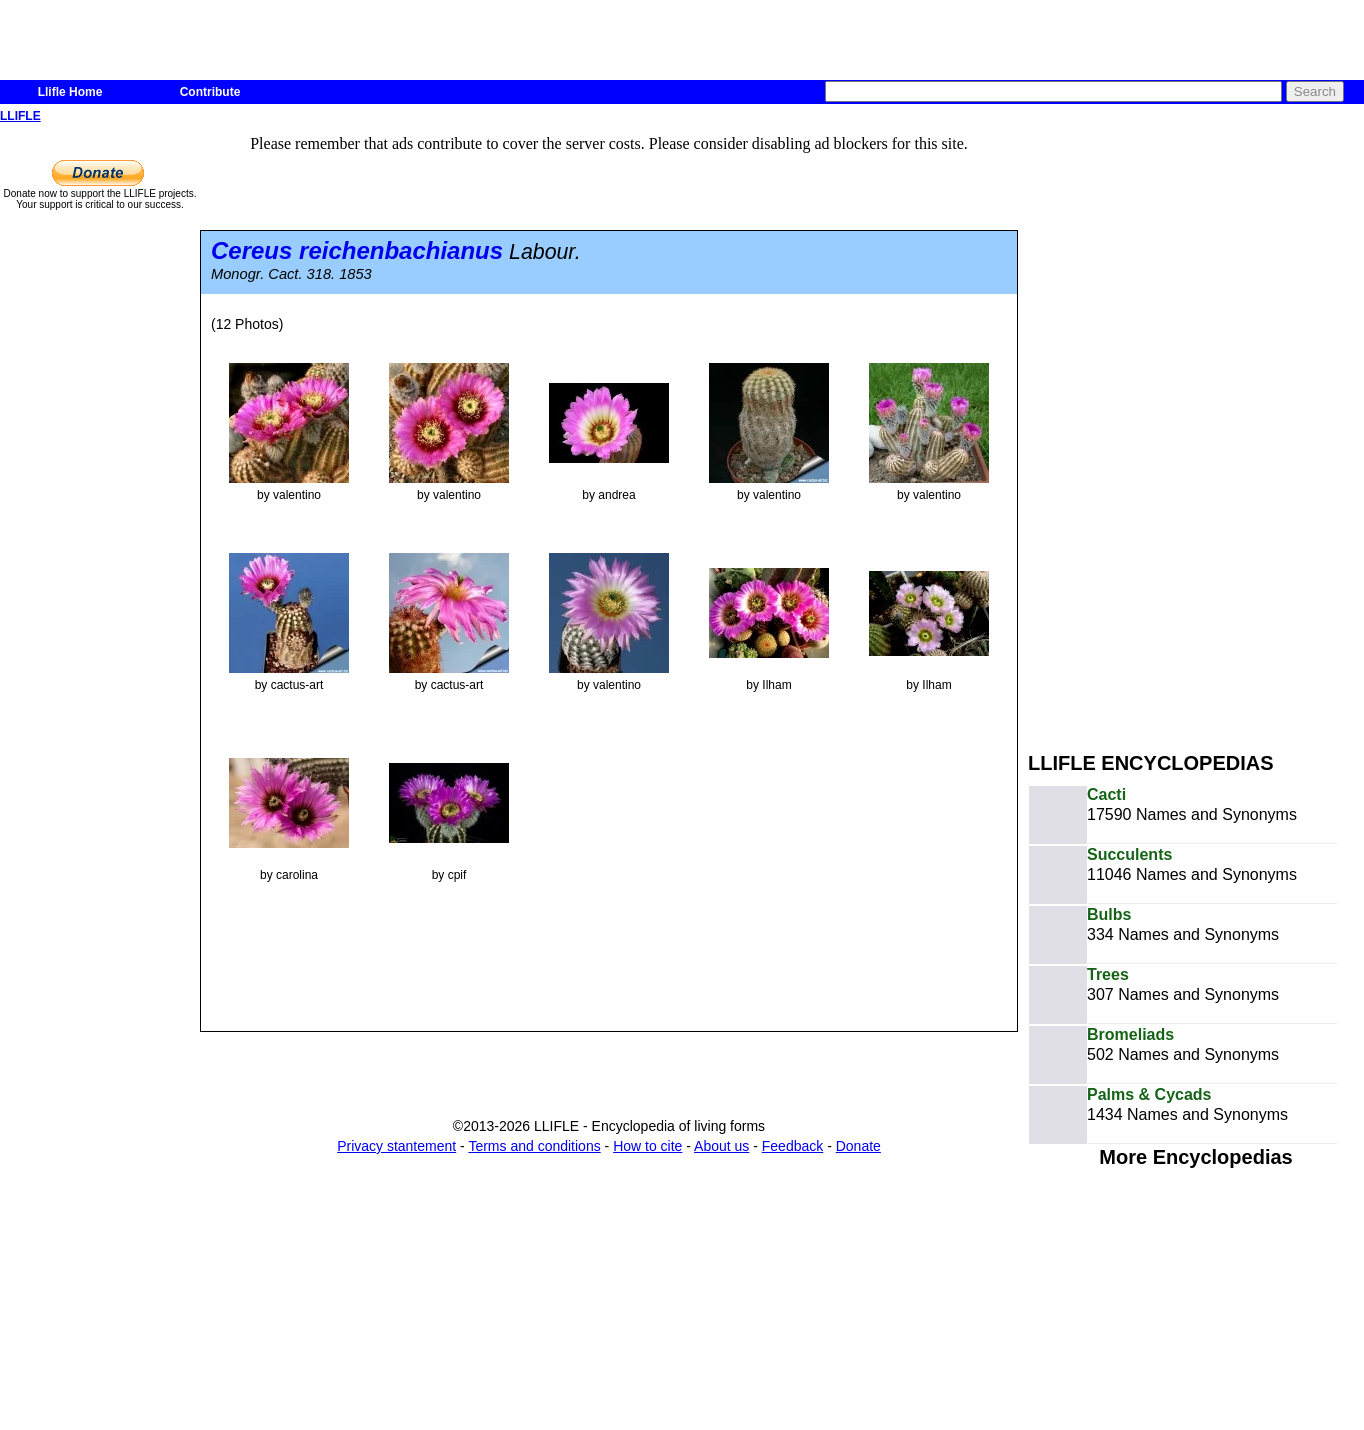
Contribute (210, 92)
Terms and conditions (534, 1146)
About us (721, 1146)
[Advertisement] (1176, 428)
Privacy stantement (396, 1146)
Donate (858, 1146)
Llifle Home (70, 92)
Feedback (792, 1146)
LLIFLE (20, 116)
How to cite (647, 1146)
